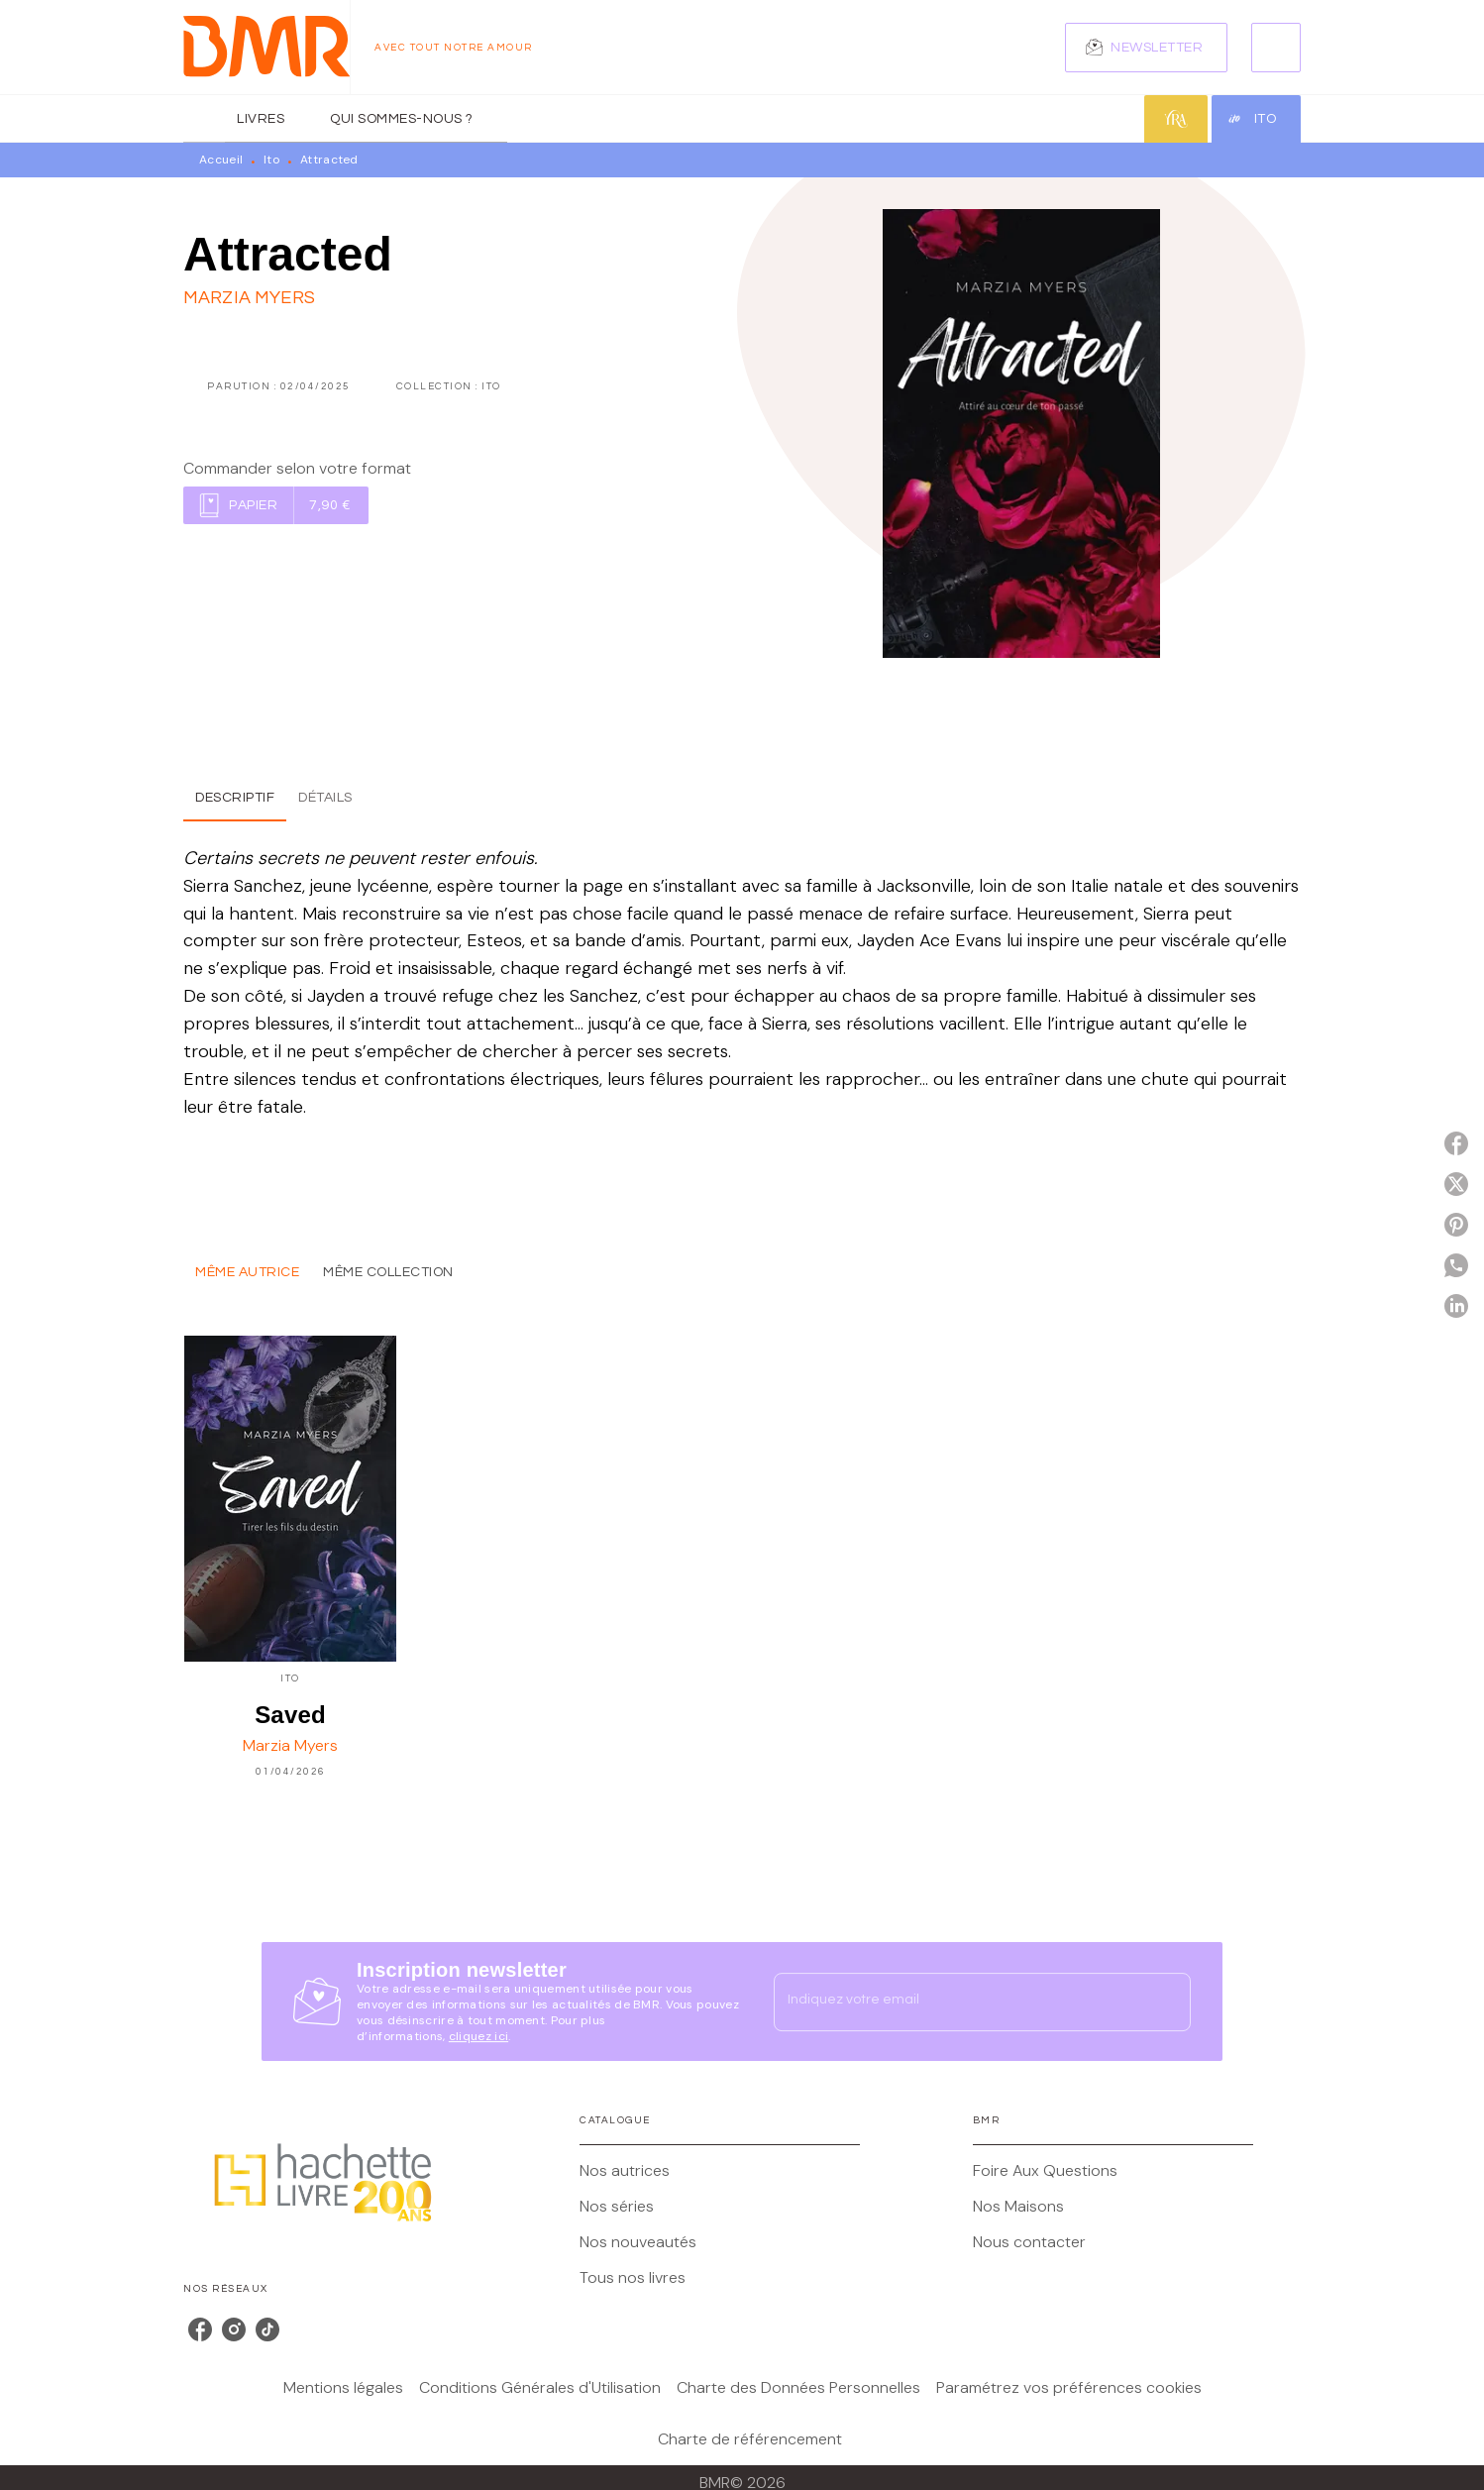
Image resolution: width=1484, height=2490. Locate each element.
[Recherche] (1276, 47)
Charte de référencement (750, 2439)
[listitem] (200, 2329)
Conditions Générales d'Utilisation (540, 2387)
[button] (1146, 47)
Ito (271, 159)
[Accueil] (266, 47)
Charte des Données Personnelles (798, 2387)
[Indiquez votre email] (957, 2001)
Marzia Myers (249, 297)
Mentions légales (343, 2387)
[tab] (204, 119)
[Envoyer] (1167, 2001)
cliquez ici (478, 2036)
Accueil (221, 159)
